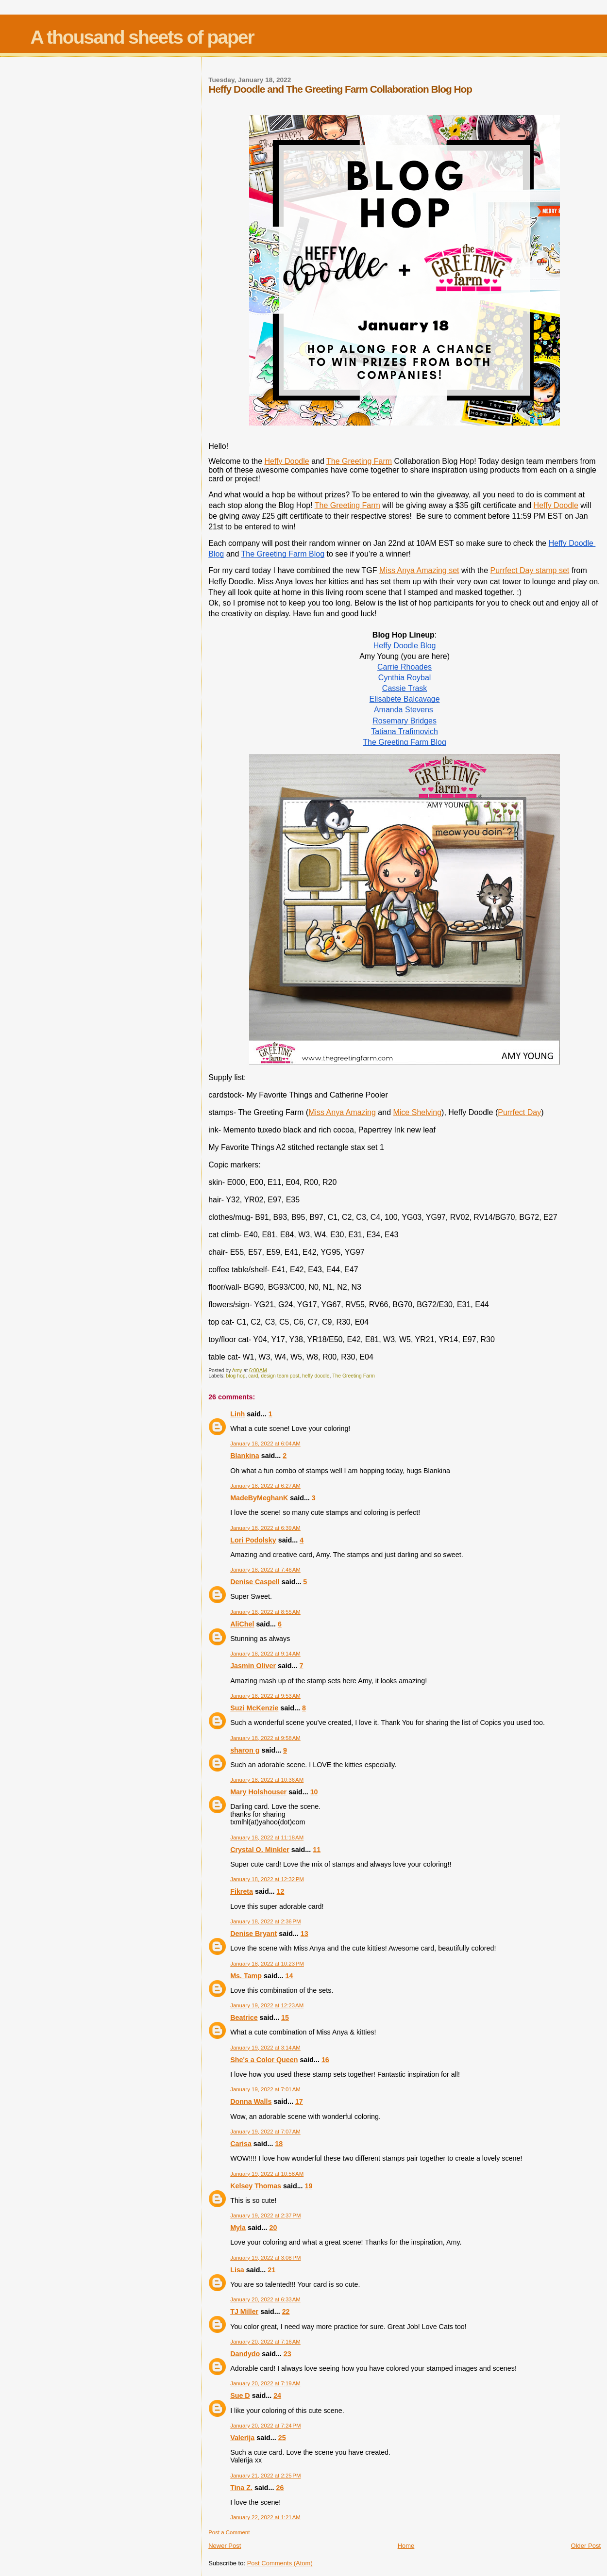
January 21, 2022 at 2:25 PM (265, 2475)
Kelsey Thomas (255, 2186)
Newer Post (224, 2545)
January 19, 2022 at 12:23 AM (267, 2005)
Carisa (241, 2144)
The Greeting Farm (359, 461)
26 (280, 2488)
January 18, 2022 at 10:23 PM (267, 1964)
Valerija (242, 2438)
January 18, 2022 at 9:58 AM (265, 1738)
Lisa (237, 2270)
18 (279, 2144)
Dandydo (245, 2354)
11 (316, 1850)
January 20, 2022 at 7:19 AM (265, 2383)
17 (299, 2101)
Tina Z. (241, 2488)
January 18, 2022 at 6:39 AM (265, 1528)
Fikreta (241, 1891)
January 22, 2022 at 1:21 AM (265, 2517)
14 (289, 1976)
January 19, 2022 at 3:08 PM (265, 2258)
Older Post (586, 2545)
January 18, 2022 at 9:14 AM (265, 1654)
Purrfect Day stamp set (530, 570)
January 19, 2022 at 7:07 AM (265, 2131)
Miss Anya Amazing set (419, 570)
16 (325, 2060)
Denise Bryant (253, 1933)
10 (314, 1792)
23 (287, 2354)
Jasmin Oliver (253, 1666)
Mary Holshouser (258, 1792)
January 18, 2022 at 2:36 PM (265, 1921)
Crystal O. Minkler (259, 1850)
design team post (280, 1375)
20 (273, 2227)
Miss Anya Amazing (342, 1112)
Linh (237, 1414)
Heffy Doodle (286, 461)
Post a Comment (229, 2532)
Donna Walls (250, 2101)
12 (281, 1891)
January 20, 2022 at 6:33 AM (265, 2299)
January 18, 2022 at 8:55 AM (265, 1612)
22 (286, 2311)
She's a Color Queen (264, 2060)
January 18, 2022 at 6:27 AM (265, 1486)
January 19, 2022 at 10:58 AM (267, 2174)
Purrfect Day (519, 1112)
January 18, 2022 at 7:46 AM (265, 1570)
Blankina (244, 1456)
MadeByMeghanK (259, 1498)
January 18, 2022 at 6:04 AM (265, 1443)
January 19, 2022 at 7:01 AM (265, 2089)
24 (277, 2395)
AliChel (242, 1624)
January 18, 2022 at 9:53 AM (265, 1696)
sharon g (244, 1750)
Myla (238, 2227)
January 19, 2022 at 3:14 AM (265, 2048)
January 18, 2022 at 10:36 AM (267, 1780)
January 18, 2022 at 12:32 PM (267, 1879)
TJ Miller (244, 2311)
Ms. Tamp (246, 1976)
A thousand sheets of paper (142, 37)
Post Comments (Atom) (280, 2563)
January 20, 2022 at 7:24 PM (265, 2425)
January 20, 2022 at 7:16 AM (265, 2342)
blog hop (236, 1375)
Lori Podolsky (253, 1540)
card (253, 1375)
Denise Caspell (255, 1582)
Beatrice (243, 2017)
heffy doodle (315, 1375)
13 (304, 1933)
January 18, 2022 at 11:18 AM (267, 1837)
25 (282, 2438)
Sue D (240, 2395)
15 (285, 2017)
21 (271, 2270)
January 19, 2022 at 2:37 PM (265, 2215)
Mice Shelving (417, 1112)
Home (406, 2545)
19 (309, 2186)
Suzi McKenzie (254, 1708)
